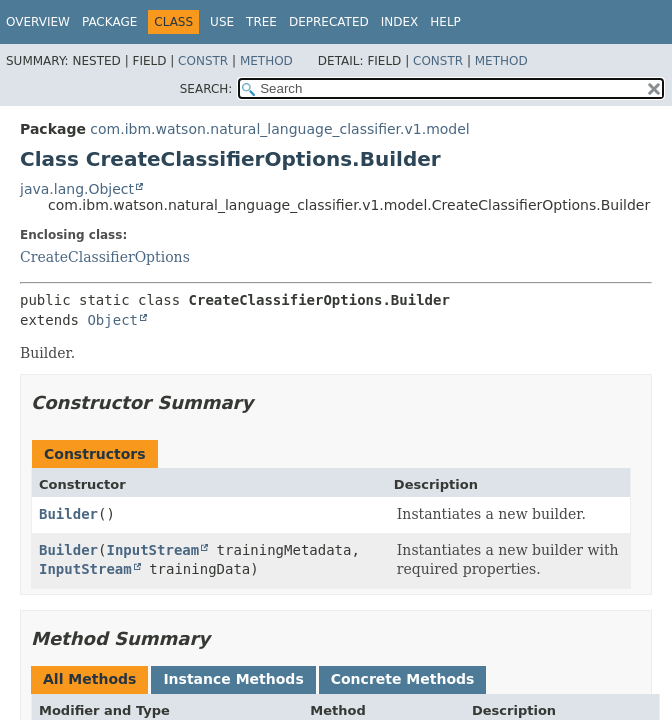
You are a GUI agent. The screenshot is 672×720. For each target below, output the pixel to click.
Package (109, 22)
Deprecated (329, 22)
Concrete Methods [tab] (403, 679)
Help (445, 22)
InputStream (152, 550)
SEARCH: (206, 89)
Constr (203, 61)
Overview (38, 22)
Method (266, 61)
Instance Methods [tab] (233, 679)
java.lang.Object (77, 189)
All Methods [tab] (89, 679)
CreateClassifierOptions (105, 257)
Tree (261, 22)
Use (222, 22)
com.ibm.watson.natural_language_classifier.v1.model (279, 129)
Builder (68, 514)
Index (400, 22)
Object (112, 320)
